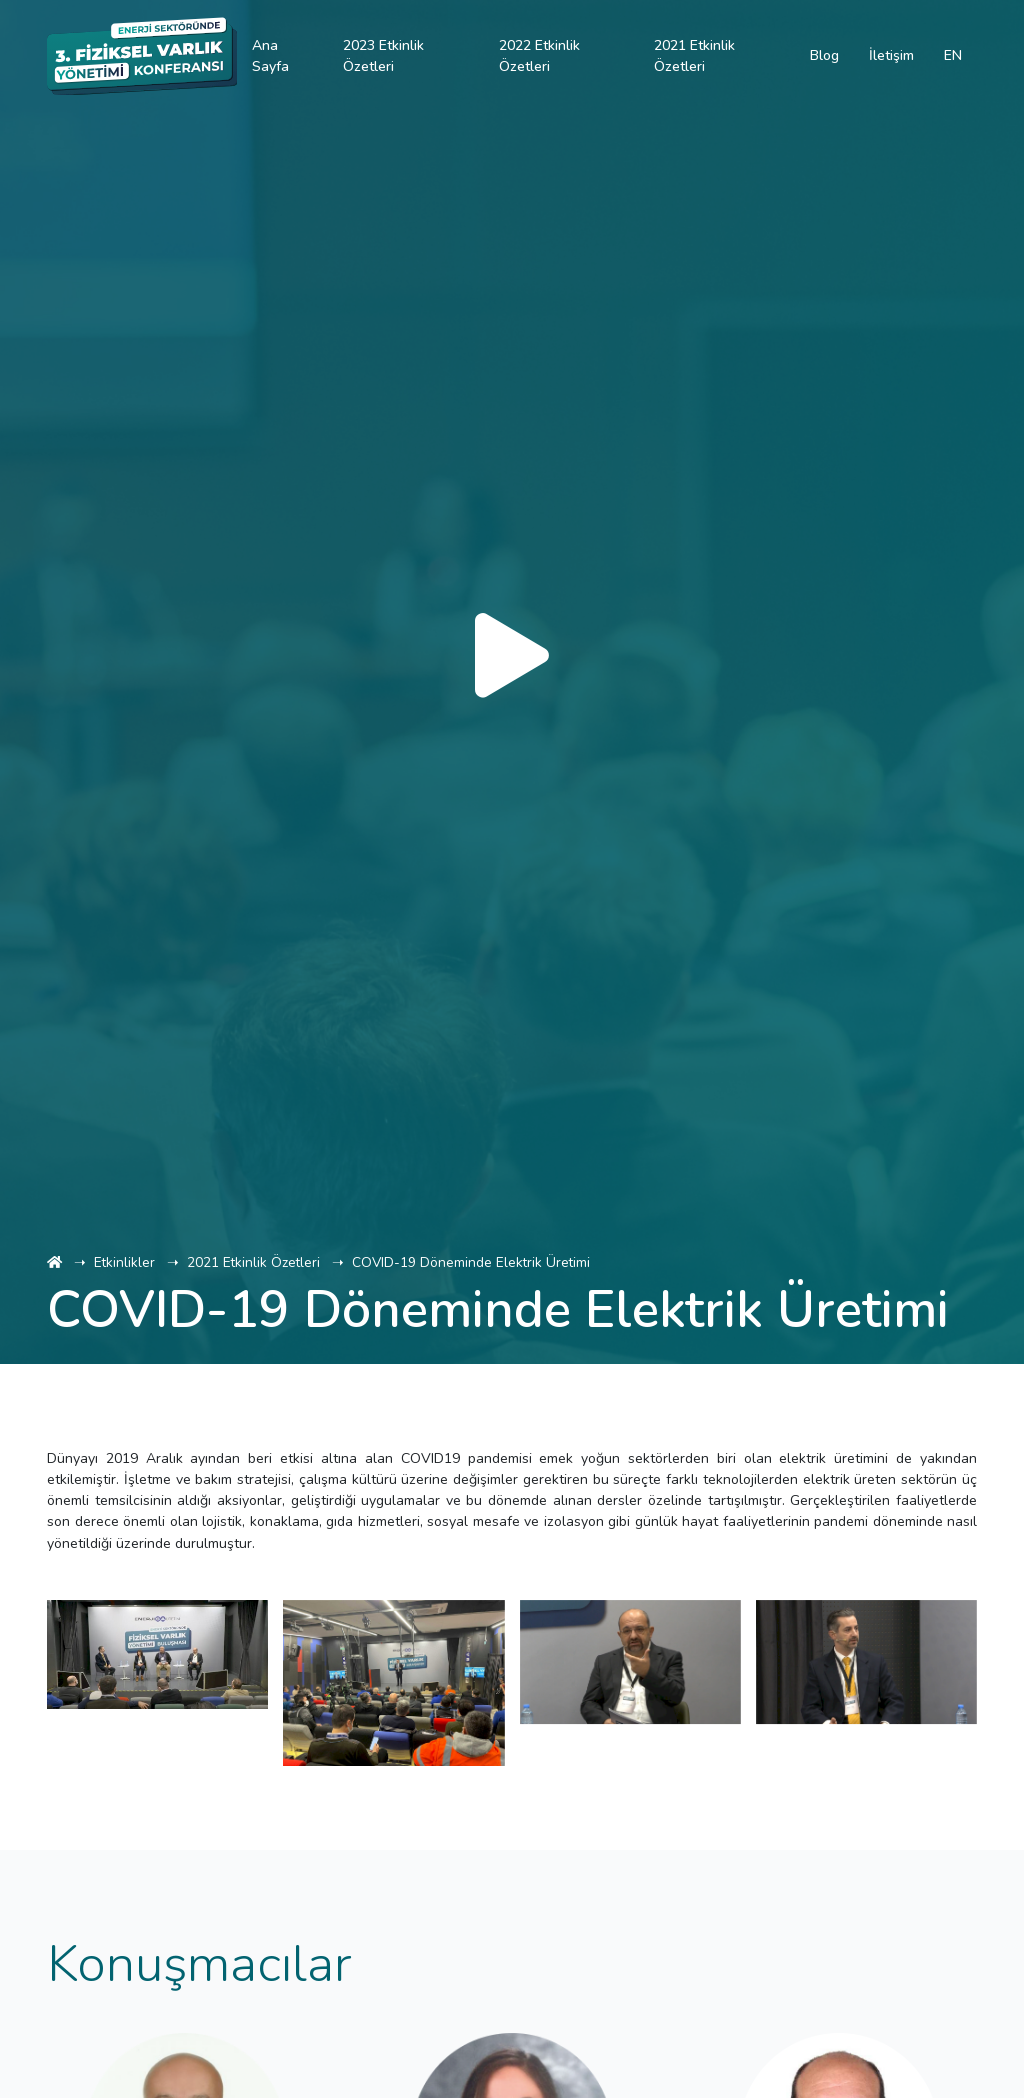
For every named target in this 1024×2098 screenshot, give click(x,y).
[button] (98, 1809)
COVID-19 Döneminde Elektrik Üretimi (471, 1262)
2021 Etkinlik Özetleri (253, 1262)
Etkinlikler (124, 1262)
